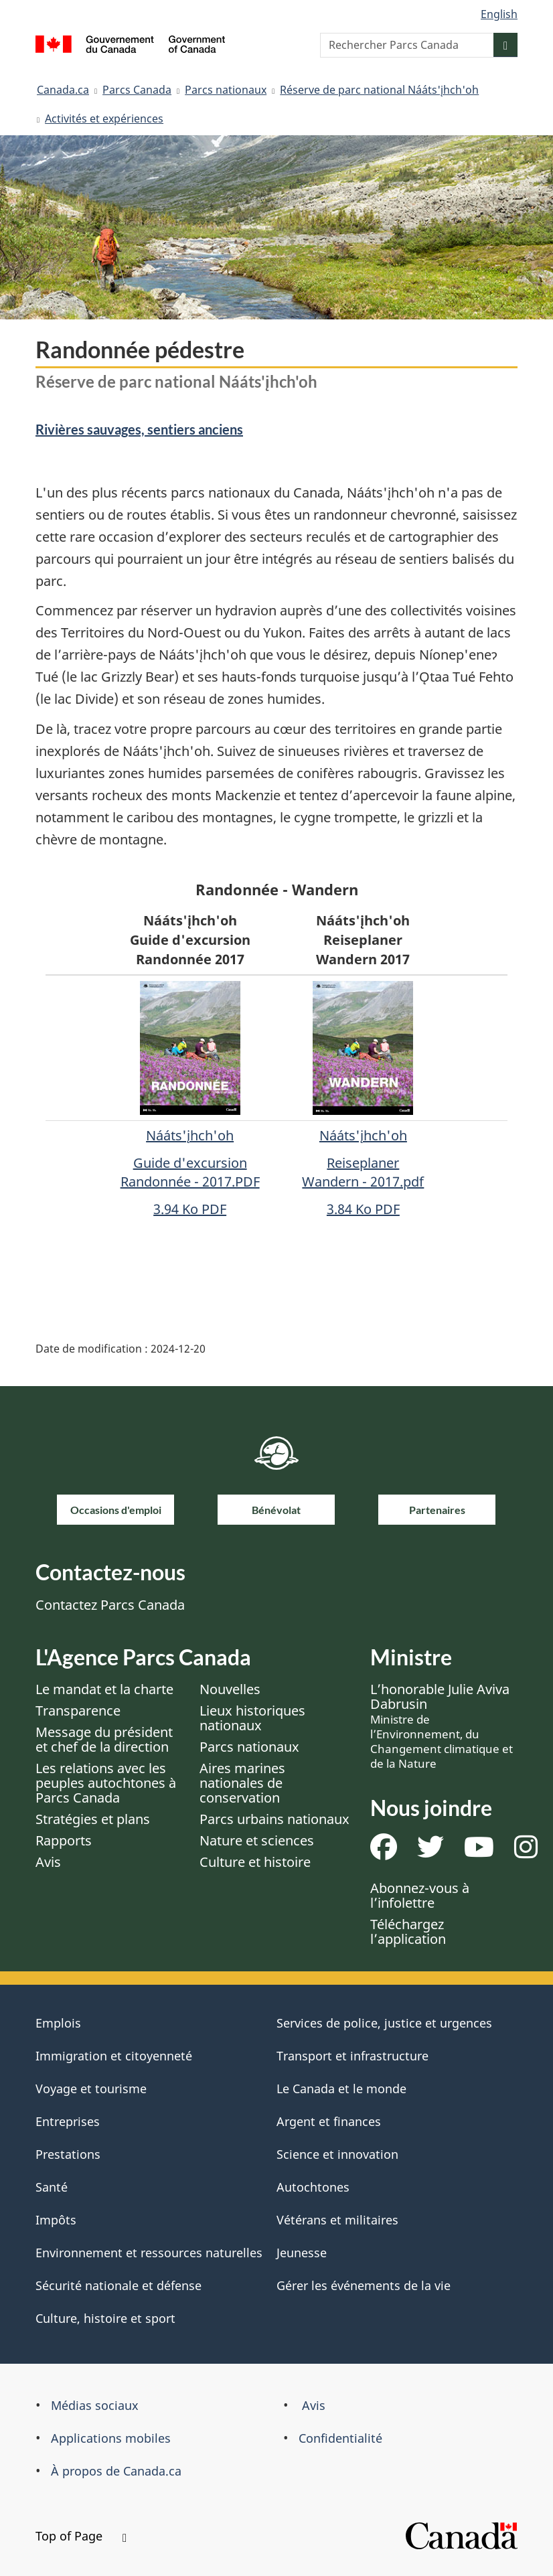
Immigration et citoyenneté (113, 2056)
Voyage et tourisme (91, 2088)
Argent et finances (328, 2121)
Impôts (55, 2220)
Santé (51, 2187)
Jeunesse (301, 2253)
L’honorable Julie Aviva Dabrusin (441, 1725)
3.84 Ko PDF (363, 1209)
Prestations (67, 2154)
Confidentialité (340, 2438)
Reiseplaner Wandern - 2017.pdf (363, 1172)
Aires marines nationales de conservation (242, 1783)
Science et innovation (337, 2154)
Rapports (63, 1840)
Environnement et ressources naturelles (148, 2253)
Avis (48, 1862)
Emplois (58, 2023)
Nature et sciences (257, 1840)
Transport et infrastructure (352, 2056)
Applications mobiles (111, 2438)
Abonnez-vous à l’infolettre (419, 1895)
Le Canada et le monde (341, 2088)
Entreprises (67, 2121)
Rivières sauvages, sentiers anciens (139, 429)
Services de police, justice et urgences (384, 2023)
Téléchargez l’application (408, 1931)
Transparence (78, 1710)
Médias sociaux (95, 2405)
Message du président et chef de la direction (104, 1739)
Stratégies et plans (92, 1819)
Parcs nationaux (225, 89)
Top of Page (81, 2536)
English (499, 14)
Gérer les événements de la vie (363, 2285)
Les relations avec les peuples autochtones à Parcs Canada (105, 1783)
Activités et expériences (104, 118)
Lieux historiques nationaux (252, 1717)
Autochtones (312, 2187)
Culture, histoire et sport (105, 2318)
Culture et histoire (255, 1862)
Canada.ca (63, 89)
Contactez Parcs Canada (110, 1605)
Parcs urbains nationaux (274, 1819)
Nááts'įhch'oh (363, 1135)
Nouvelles (230, 1689)
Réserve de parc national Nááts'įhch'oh (379, 89)
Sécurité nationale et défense (118, 2285)
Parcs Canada (136, 89)
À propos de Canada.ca (116, 2471)
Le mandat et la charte (104, 1689)
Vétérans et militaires (337, 2220)
